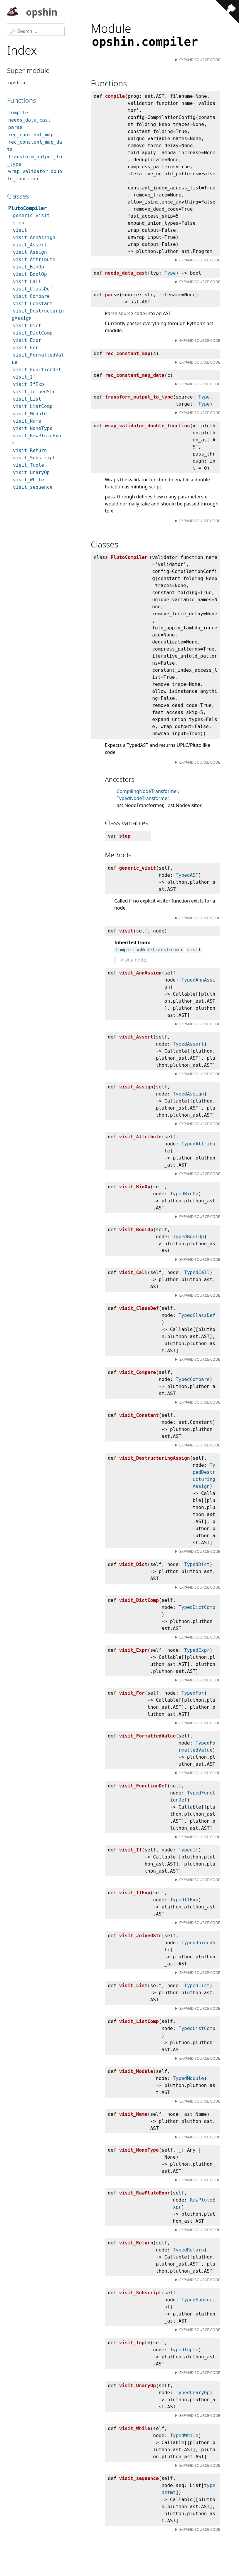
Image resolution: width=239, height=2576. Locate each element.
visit (194, 949)
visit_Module (30, 413)
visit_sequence (33, 487)
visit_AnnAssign (34, 237)
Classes (18, 196)
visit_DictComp (33, 333)
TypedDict (197, 1564)
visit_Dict (27, 325)
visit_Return (30, 450)
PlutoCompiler (27, 208)
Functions (21, 100)
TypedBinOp (184, 1194)
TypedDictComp (197, 1607)
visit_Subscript (34, 458)
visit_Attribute (34, 259)
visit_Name (27, 421)
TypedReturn (188, 2250)
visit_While (28, 480)
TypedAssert (188, 1044)
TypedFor (192, 1693)
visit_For (25, 347)
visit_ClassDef (33, 289)
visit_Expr (27, 340)
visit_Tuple (28, 465)
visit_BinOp (28, 267)
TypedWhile (184, 2435)
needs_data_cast (29, 120)
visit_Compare (31, 296)
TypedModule (188, 2078)
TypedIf (188, 1850)
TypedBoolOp (188, 1236)
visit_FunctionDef (37, 369)
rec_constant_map (30, 134)
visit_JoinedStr (34, 391)
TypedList (197, 1985)
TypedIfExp (184, 1900)
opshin (32, 12)
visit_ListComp (33, 406)
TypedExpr (197, 1650)
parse (15, 127)
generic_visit (31, 215)
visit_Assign (30, 252)
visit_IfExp (28, 384)
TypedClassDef (197, 1315)
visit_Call (27, 281)
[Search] (36, 31)
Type (170, 273)
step (18, 223)
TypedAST (187, 875)
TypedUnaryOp (193, 2392)
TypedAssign (188, 1094)
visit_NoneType (33, 428)
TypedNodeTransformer (143, 798)
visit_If (24, 377)
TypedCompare (193, 1379)
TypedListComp (197, 2028)
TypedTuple (184, 2349)
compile (18, 112)
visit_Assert (30, 245)
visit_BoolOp (30, 274)
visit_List (27, 399)
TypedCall (197, 1272)
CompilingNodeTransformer (147, 791)
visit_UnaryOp (31, 472)
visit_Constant (33, 303)
